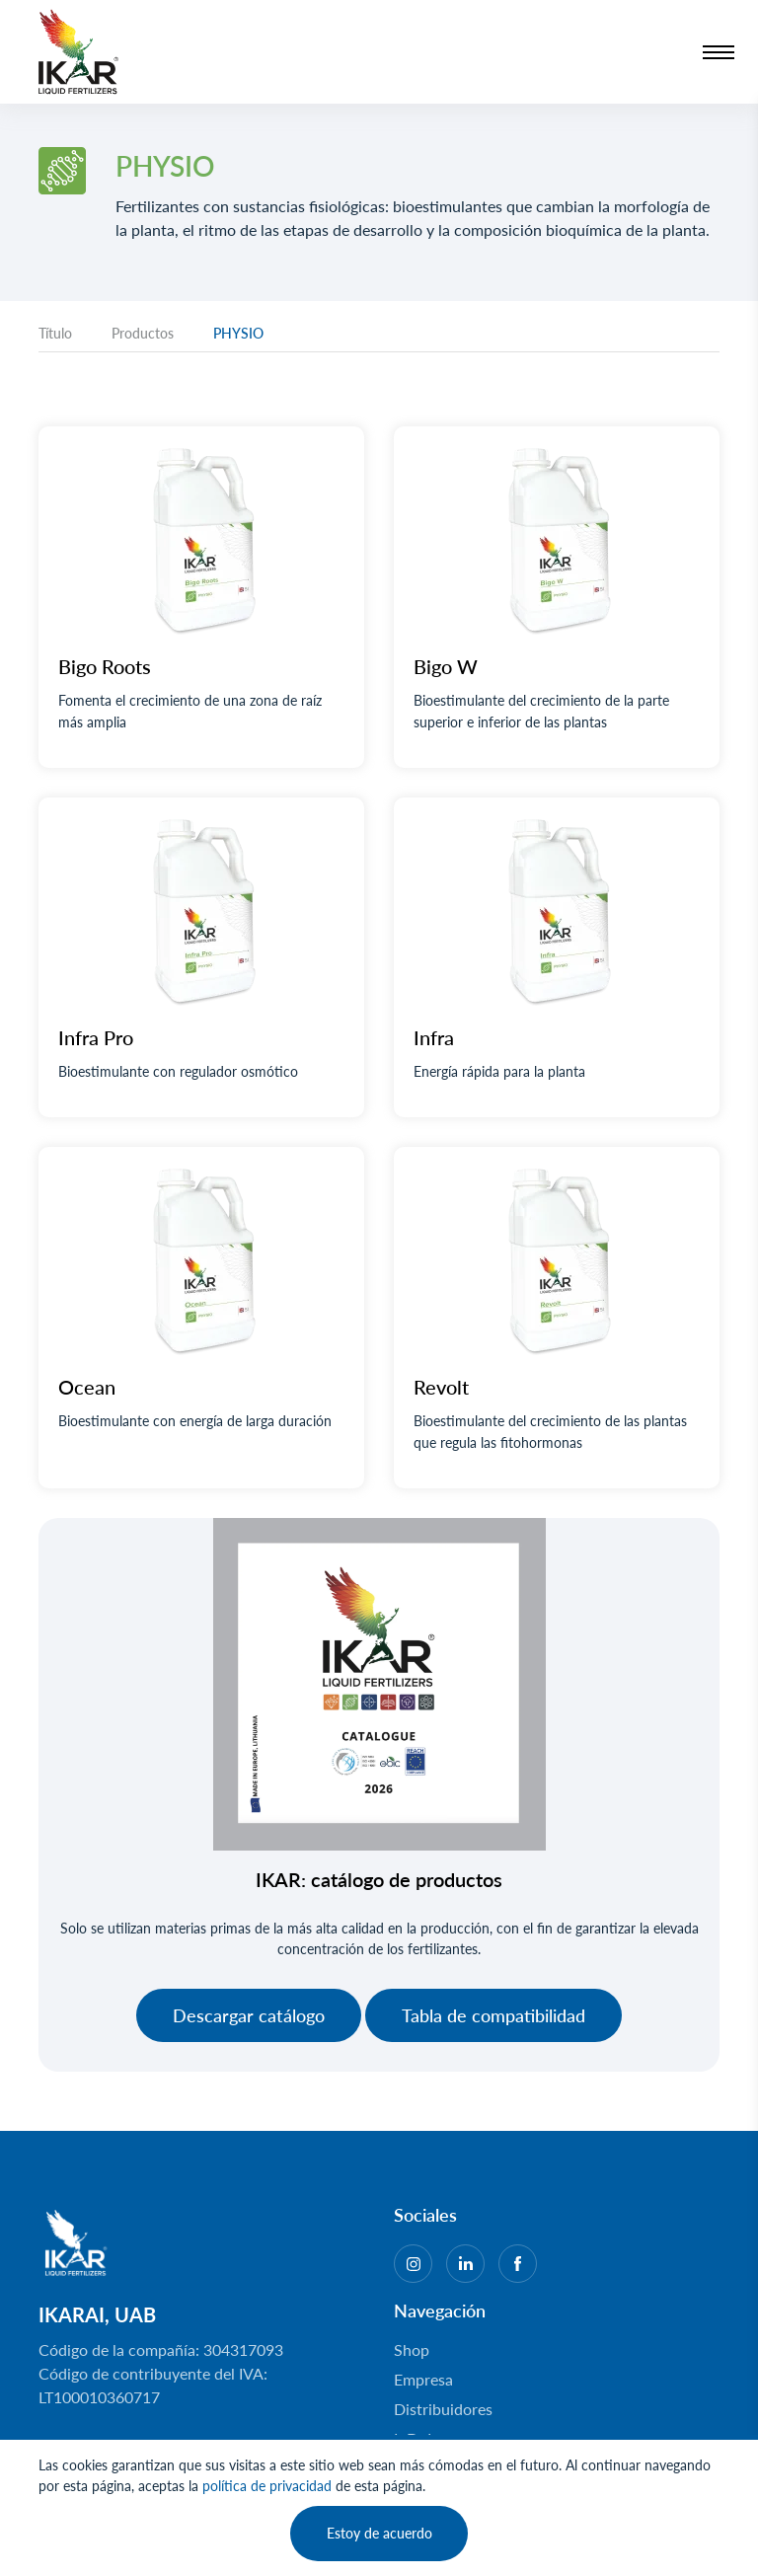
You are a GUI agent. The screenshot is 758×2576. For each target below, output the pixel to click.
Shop (411, 2349)
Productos (143, 333)
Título (55, 333)
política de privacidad (267, 2485)
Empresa (423, 2379)
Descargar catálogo (249, 2015)
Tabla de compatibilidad (493, 2015)
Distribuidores (443, 2408)
